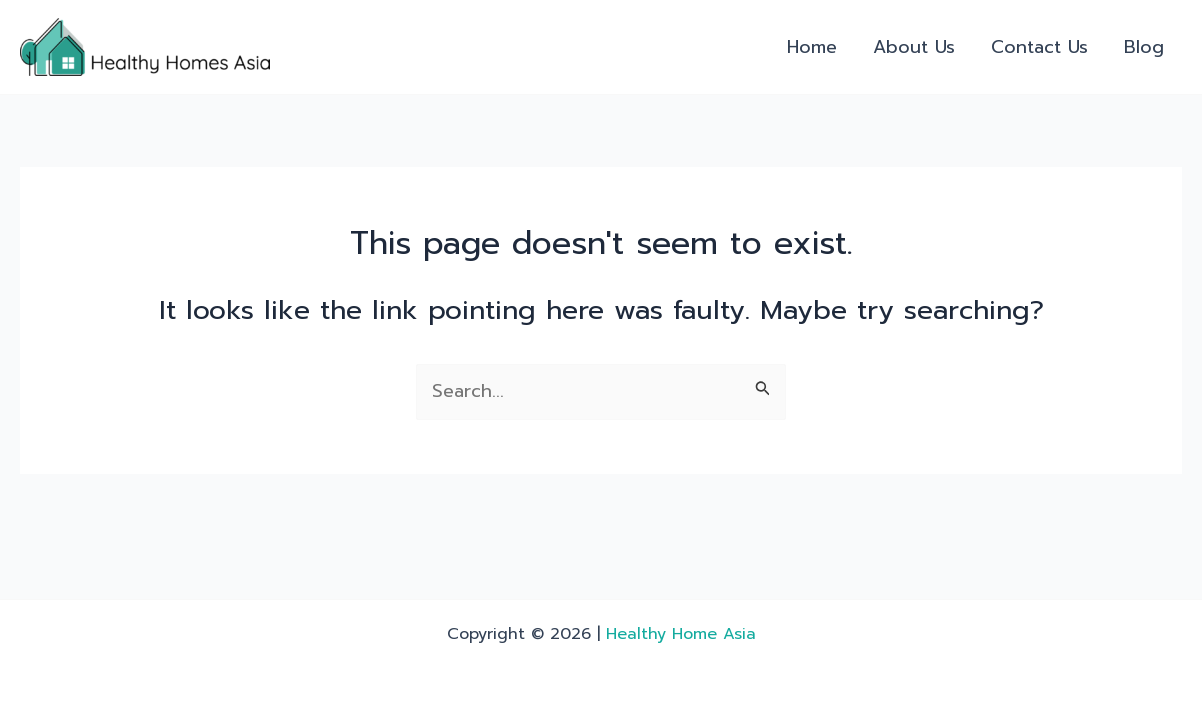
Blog (1144, 47)
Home (812, 47)
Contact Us (1039, 47)
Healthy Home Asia (681, 634)
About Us (914, 47)
